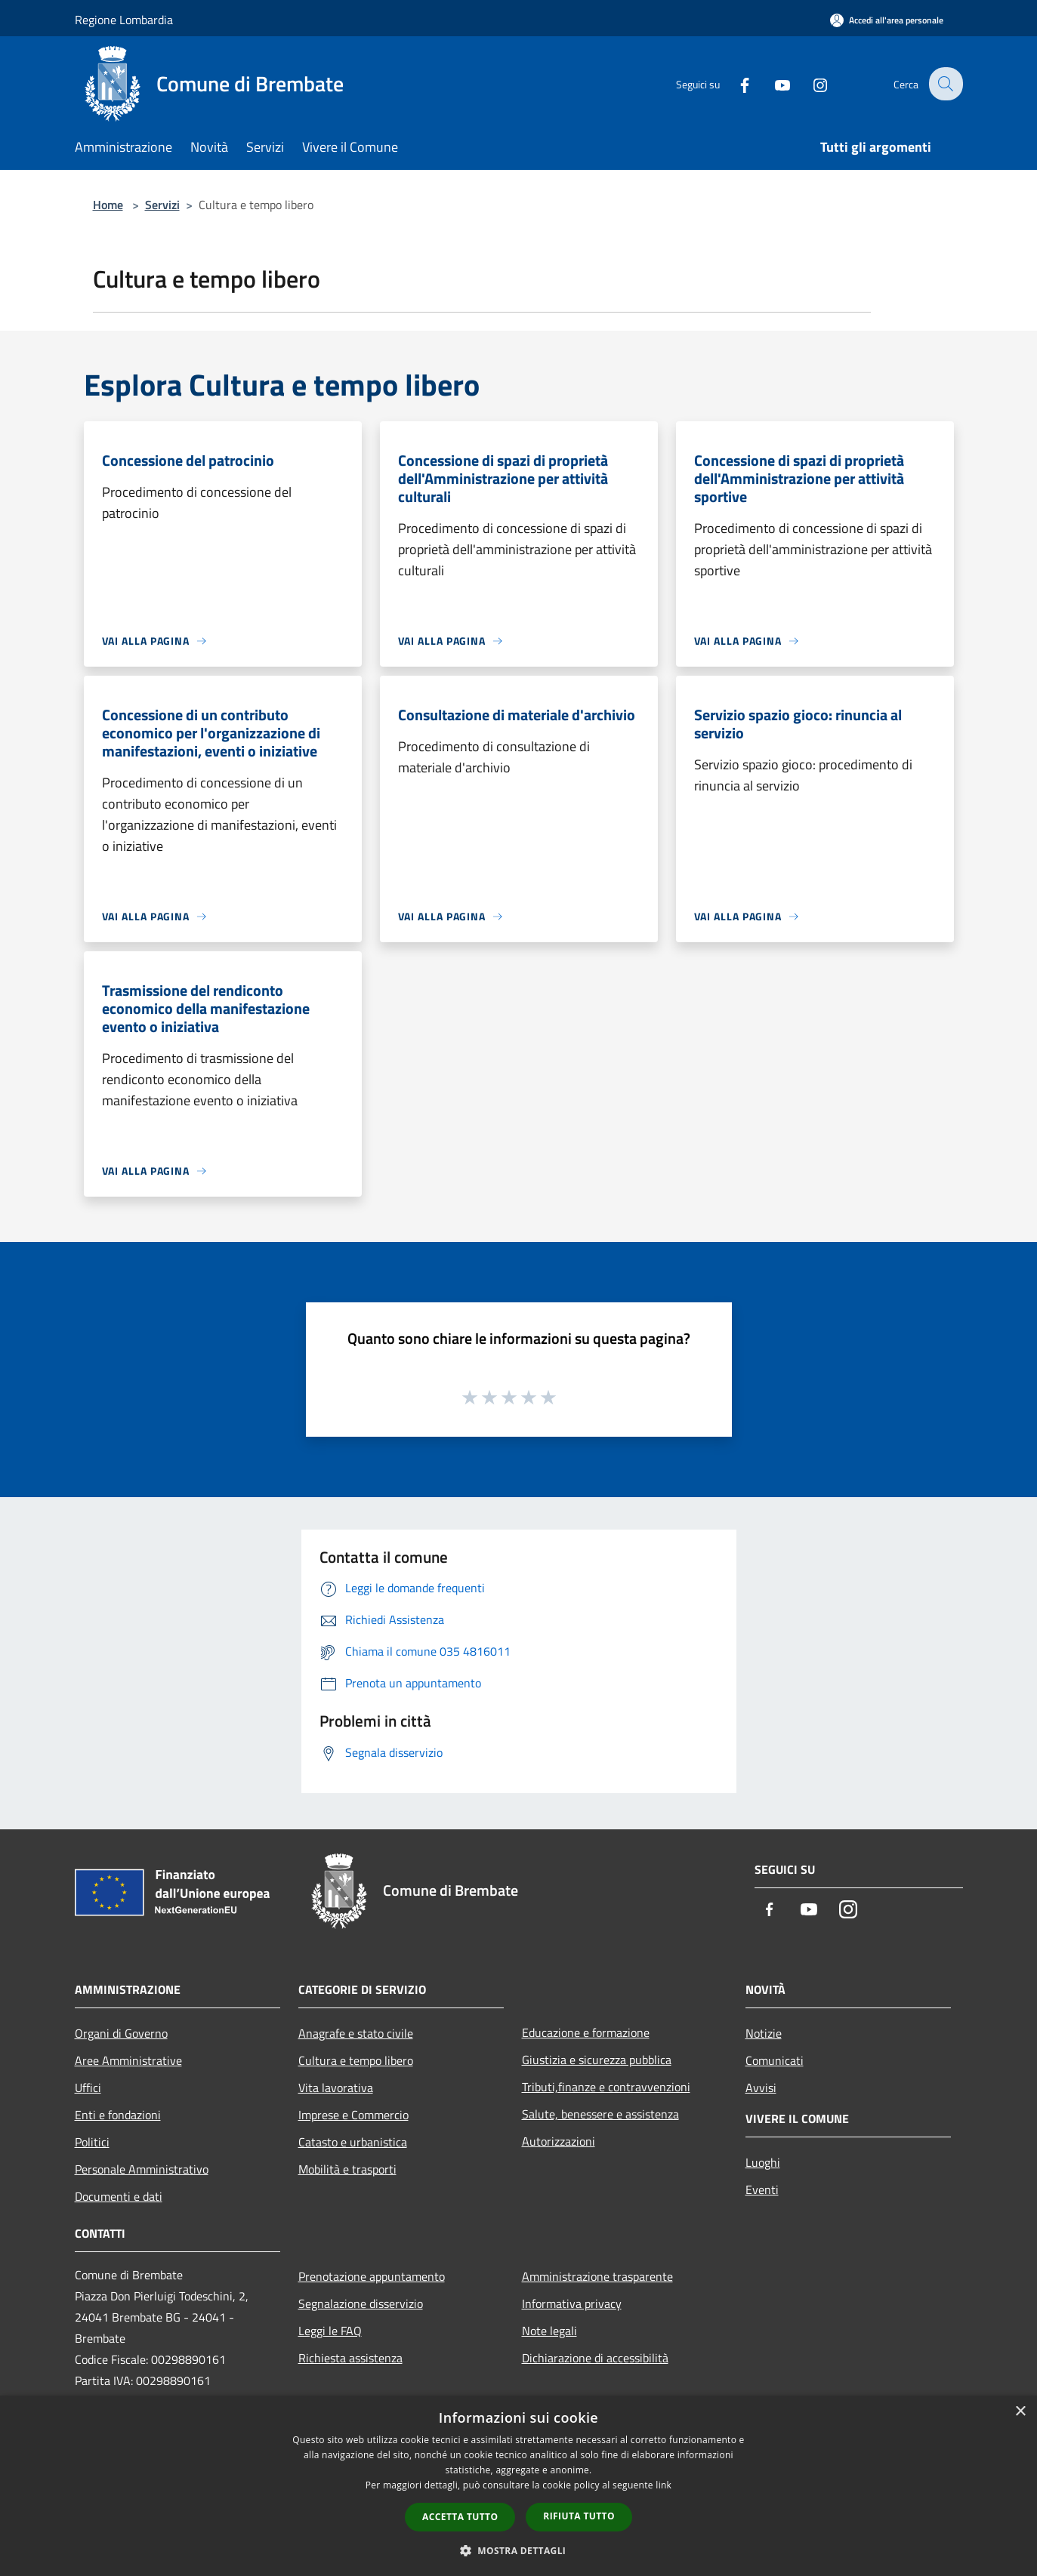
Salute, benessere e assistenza (600, 2114)
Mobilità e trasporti (347, 2169)
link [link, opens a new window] (663, 2485)
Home (108, 205)
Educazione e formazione (586, 2032)
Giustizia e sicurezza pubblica (596, 2060)
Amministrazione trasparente (597, 2276)
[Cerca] (945, 84)
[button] (518, 2550)
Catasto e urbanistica (352, 2142)
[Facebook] (735, 83)
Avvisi (760, 2087)
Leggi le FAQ (330, 2331)
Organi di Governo (121, 2033)
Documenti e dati (118, 2196)
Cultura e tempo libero (355, 2060)
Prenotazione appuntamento (371, 2276)
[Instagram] (810, 83)
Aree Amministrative (128, 2060)
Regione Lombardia (124, 20)
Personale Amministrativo (141, 2169)
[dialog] (518, 2486)
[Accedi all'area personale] (886, 20)
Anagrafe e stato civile (355, 2033)
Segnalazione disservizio (360, 2303)
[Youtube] (773, 83)
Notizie (763, 2033)
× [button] (1020, 2411)
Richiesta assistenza (350, 2358)
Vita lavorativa (335, 2087)
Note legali (549, 2331)
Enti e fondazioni (118, 2115)
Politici (92, 2142)
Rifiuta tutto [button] (579, 2516)
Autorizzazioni (558, 2141)
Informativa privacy (572, 2303)
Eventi (762, 2189)
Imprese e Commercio (353, 2115)
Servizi (162, 205)
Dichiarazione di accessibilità (595, 2358)
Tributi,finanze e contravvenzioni (606, 2087)
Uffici (88, 2087)
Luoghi (762, 2162)
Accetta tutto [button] (460, 2516)
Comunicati (774, 2060)
